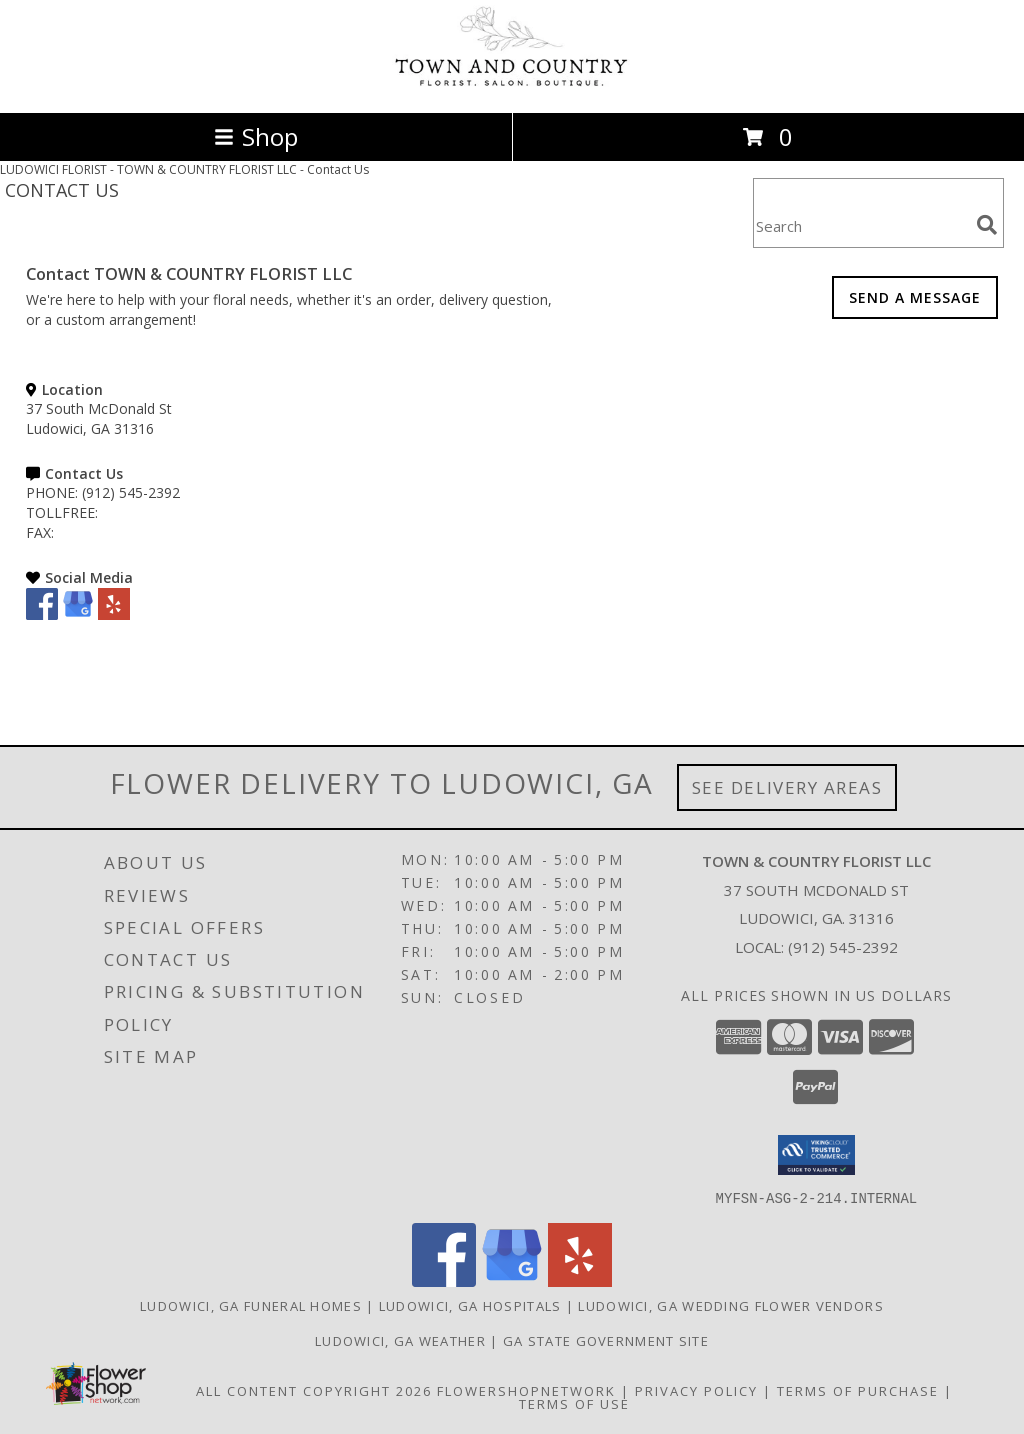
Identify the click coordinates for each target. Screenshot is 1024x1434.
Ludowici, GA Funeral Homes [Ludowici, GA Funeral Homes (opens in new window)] (251, 1305)
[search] (987, 225)
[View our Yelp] (114, 614)
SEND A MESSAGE (915, 297)
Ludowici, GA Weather (400, 1340)
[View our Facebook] (42, 614)
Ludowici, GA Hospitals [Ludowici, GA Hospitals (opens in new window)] (470, 1305)
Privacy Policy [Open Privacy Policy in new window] (696, 1390)
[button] (816, 1155)
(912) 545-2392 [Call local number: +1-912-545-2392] (843, 947)
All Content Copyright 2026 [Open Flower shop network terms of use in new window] (314, 1390)
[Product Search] (861, 225)
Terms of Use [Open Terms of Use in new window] (574, 1403)
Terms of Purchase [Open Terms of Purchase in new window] (858, 1390)
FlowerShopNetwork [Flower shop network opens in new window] (526, 1390)
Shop (256, 136)
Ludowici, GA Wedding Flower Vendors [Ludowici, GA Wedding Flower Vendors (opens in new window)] (731, 1305)
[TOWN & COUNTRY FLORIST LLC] (512, 83)
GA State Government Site (606, 1340)
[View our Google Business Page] (78, 614)
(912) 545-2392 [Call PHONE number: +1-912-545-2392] (131, 492)
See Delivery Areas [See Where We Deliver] (787, 787)
